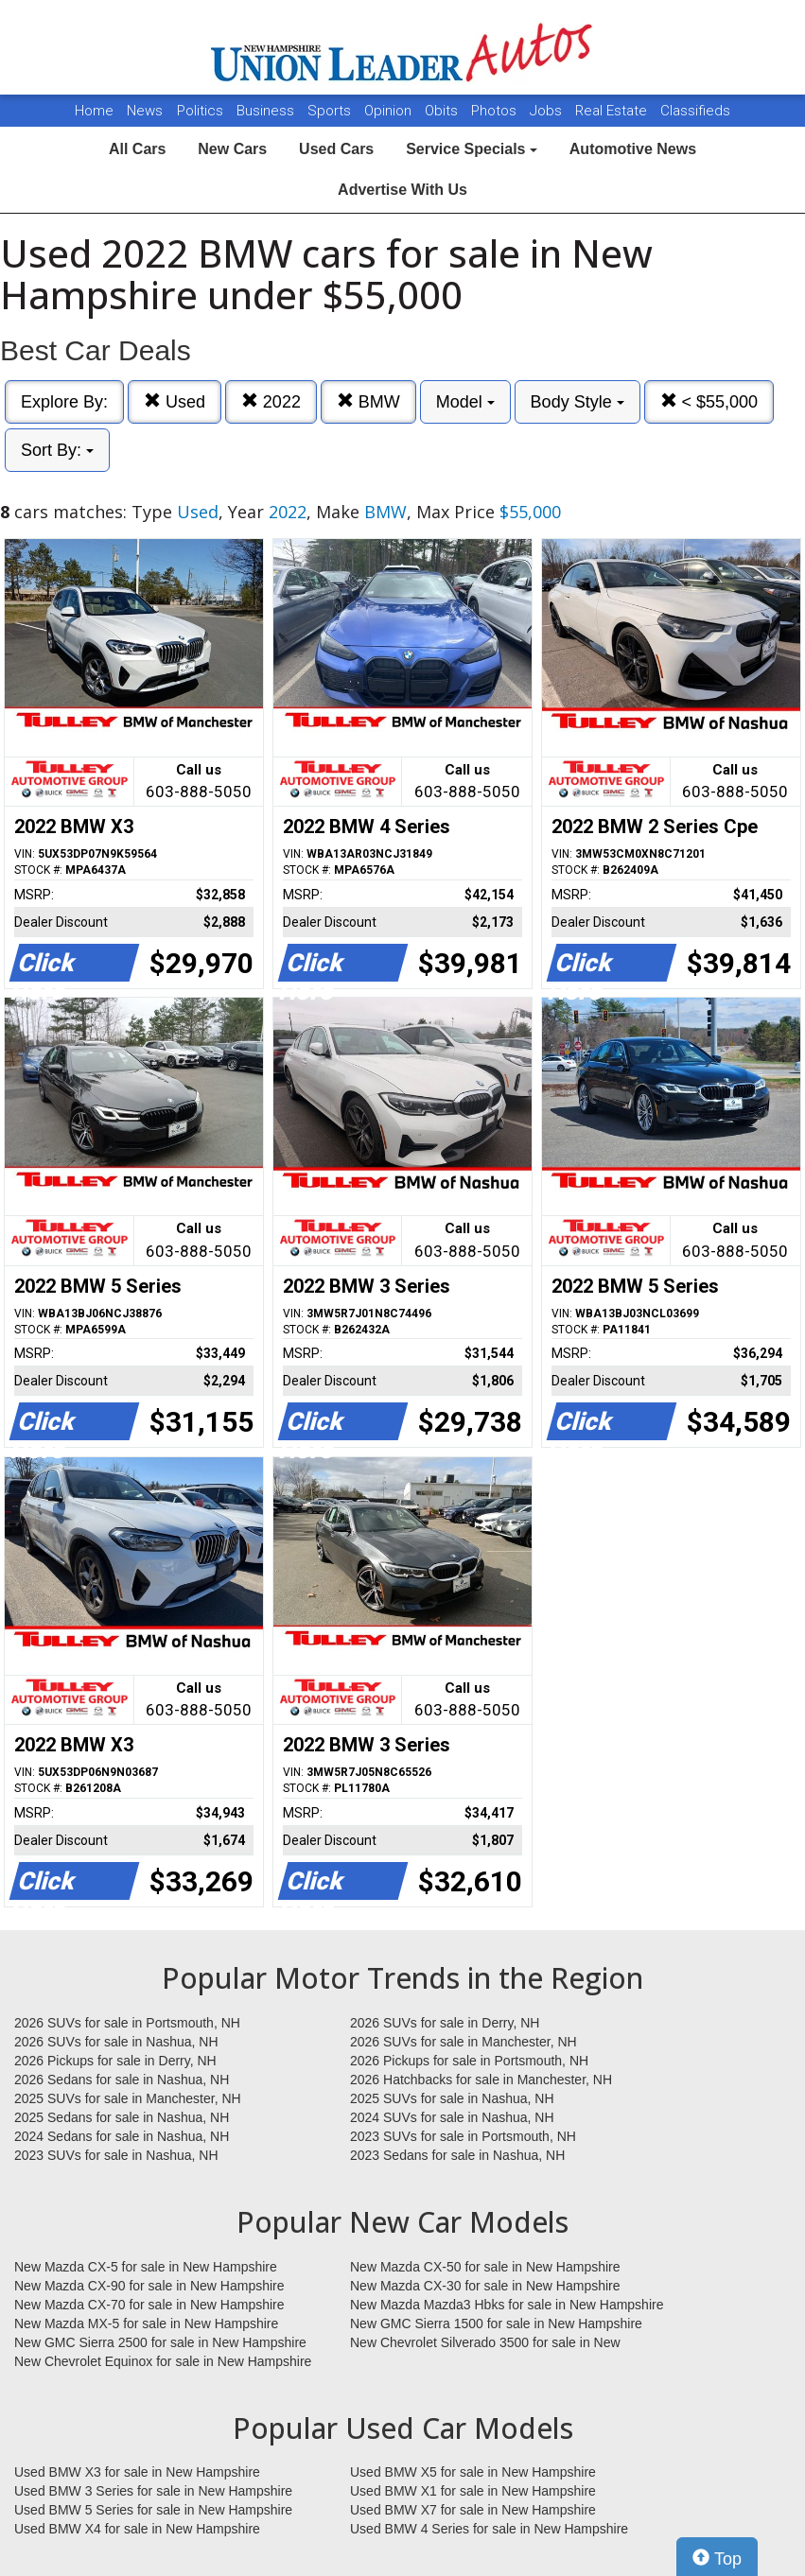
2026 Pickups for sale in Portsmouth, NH (469, 2060)
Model (465, 401)
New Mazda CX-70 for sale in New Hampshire (149, 2304)
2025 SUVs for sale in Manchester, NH (127, 2098)
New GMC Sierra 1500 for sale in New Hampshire (496, 2323)
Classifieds (695, 110)
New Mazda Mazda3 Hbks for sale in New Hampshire (506, 2304)
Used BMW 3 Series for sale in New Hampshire (153, 2490)
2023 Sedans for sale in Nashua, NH (457, 2155)
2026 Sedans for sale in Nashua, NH (121, 2079)
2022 (271, 401)
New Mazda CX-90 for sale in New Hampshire (149, 2285)
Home (94, 110)
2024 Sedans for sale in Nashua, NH (121, 2136)
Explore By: (64, 401)
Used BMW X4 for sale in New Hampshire (137, 2528)
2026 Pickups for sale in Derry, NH (115, 2060)
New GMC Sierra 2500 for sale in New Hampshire (160, 2342)
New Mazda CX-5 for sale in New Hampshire (145, 2266)
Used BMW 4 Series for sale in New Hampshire (489, 2528)
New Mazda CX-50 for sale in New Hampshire (485, 2266)
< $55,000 (709, 401)
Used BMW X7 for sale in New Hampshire (473, 2509)
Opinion (389, 110)
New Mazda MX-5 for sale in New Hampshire (146, 2323)
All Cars (137, 149)
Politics (200, 110)
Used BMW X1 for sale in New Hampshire (473, 2490)
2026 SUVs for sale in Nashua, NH (116, 2041)
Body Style (577, 401)
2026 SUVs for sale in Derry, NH (444, 2022)
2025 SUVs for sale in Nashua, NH (452, 2098)
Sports (331, 110)
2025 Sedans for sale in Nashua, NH (121, 2117)
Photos (495, 110)
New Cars (232, 149)
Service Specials (471, 149)
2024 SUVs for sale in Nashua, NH (452, 2117)
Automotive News (632, 149)
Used (174, 401)
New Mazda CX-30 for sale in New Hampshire (485, 2285)
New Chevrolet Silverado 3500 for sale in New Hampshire (485, 2343)
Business (267, 110)
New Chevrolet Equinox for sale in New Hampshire (162, 2361)
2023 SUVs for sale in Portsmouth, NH (463, 2136)
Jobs (548, 110)
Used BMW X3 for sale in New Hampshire (137, 2472)
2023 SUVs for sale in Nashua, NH (116, 2155)
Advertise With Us (402, 190)
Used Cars (336, 149)
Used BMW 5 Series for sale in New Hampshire (153, 2509)
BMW (368, 401)
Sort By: (57, 450)
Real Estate (613, 110)
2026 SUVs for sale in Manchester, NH (463, 2041)
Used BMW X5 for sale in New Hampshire (473, 2472)
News (145, 110)
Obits (443, 110)
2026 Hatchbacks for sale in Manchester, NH (481, 2079)
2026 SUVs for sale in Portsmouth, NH (127, 2022)
